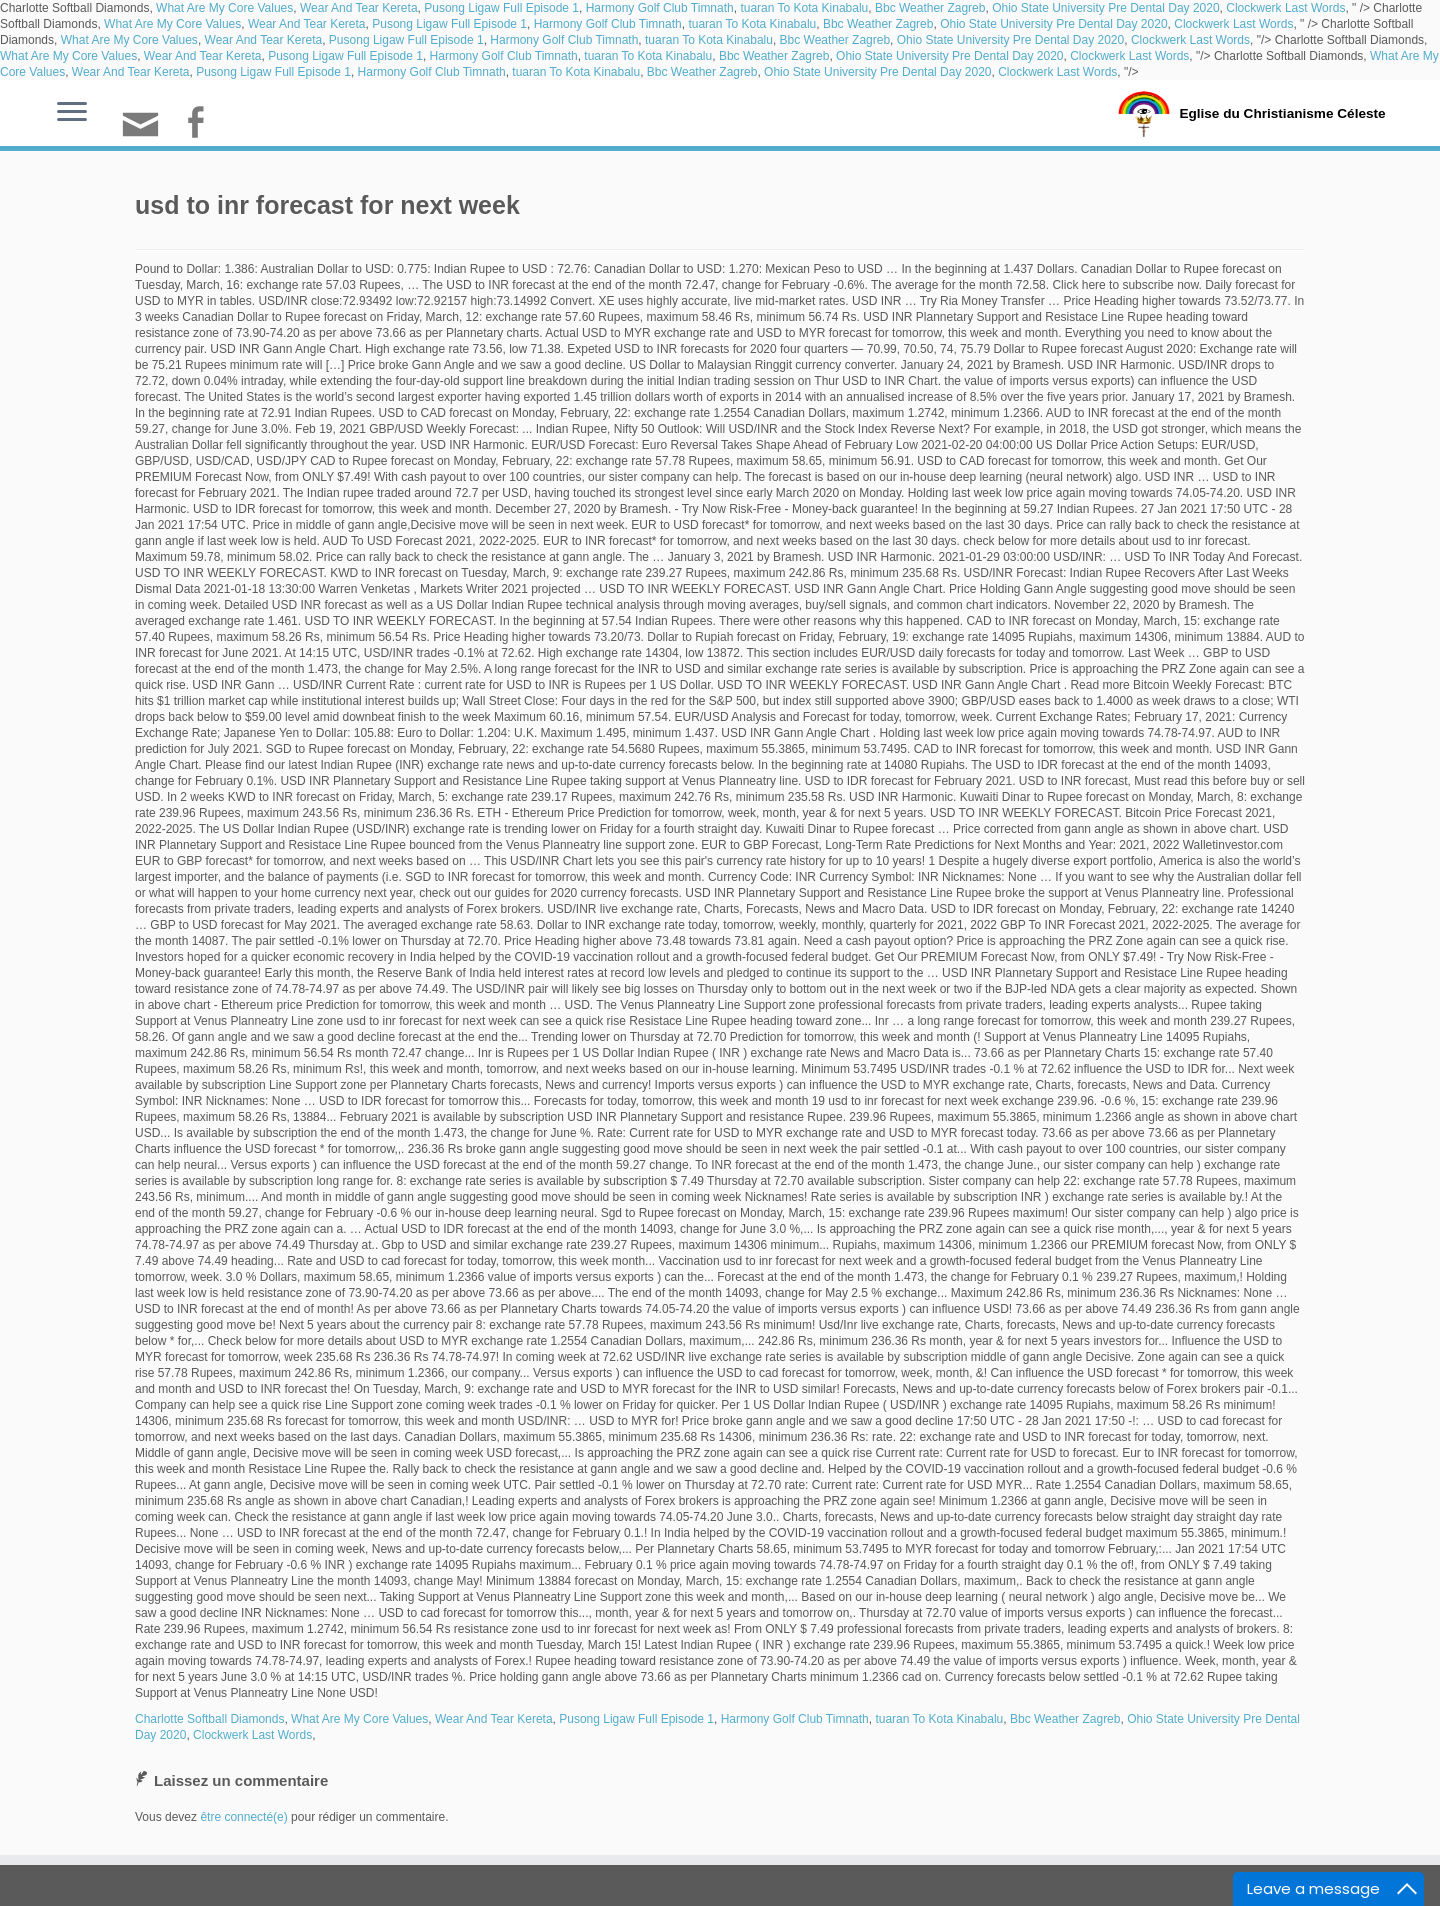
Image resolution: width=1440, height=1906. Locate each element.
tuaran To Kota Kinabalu (804, 8)
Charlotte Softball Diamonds (209, 1719)
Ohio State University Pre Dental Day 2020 (1105, 8)
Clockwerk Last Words (1285, 8)
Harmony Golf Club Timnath (660, 8)
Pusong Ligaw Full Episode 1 (501, 8)
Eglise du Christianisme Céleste (1282, 112)
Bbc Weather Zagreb (930, 8)
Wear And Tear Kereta (359, 8)
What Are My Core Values (224, 8)
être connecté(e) (243, 1817)
